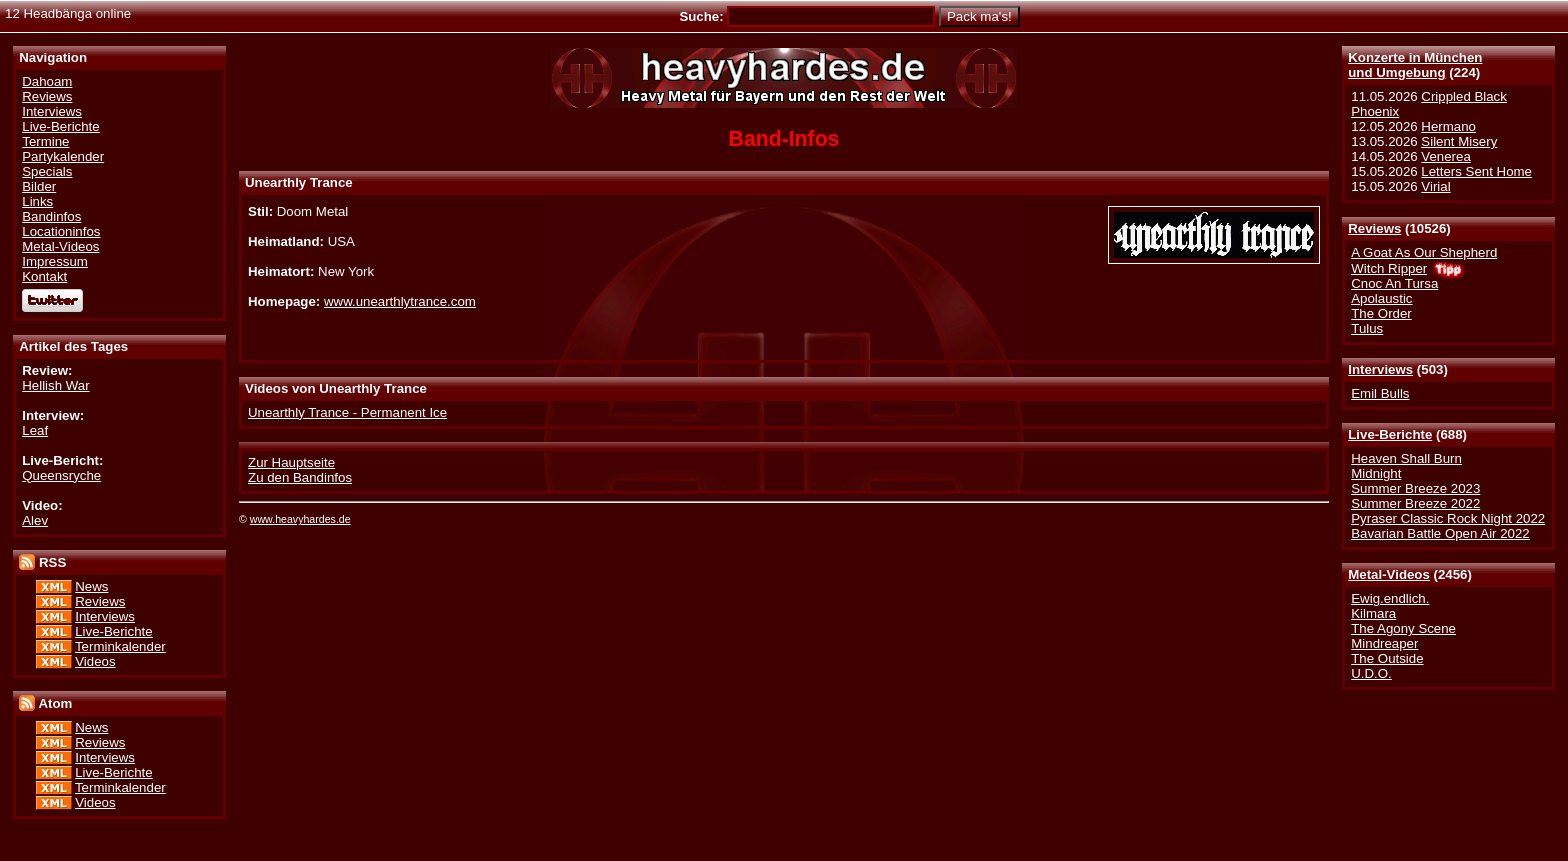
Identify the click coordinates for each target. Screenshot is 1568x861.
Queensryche (61, 475)
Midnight (1376, 473)
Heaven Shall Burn (1406, 458)
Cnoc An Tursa (1394, 283)
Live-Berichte (1390, 434)
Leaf (35, 430)
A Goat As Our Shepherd (1424, 252)
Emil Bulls (1380, 393)
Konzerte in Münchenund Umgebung (1415, 65)
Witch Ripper (1389, 268)
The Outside (1387, 658)
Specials (47, 171)
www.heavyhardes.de (300, 519)
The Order (1381, 313)
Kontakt (44, 276)
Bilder (39, 186)
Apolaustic (1381, 298)
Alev (35, 520)
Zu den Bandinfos (300, 477)
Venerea (1445, 156)
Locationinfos (61, 231)
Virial (1435, 186)
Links (37, 201)
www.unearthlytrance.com (400, 301)
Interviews (1380, 369)
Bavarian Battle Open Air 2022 (1440, 533)
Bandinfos (51, 216)
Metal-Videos (1389, 574)
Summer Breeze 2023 (1415, 488)
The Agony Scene (1403, 628)
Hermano (1448, 126)
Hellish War (55, 385)
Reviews (1374, 228)
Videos (95, 661)
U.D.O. (1371, 673)
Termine (45, 141)
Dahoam (47, 81)
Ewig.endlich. (1390, 598)
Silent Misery (1459, 141)
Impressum (55, 261)
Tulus (1367, 328)
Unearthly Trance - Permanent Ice (347, 412)
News (91, 586)
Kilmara (1373, 613)
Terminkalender (120, 646)
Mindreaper (1384, 643)
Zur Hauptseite (291, 462)
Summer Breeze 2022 (1415, 503)
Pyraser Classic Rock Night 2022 (1448, 518)
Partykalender (63, 156)
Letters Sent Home (1476, 171)
